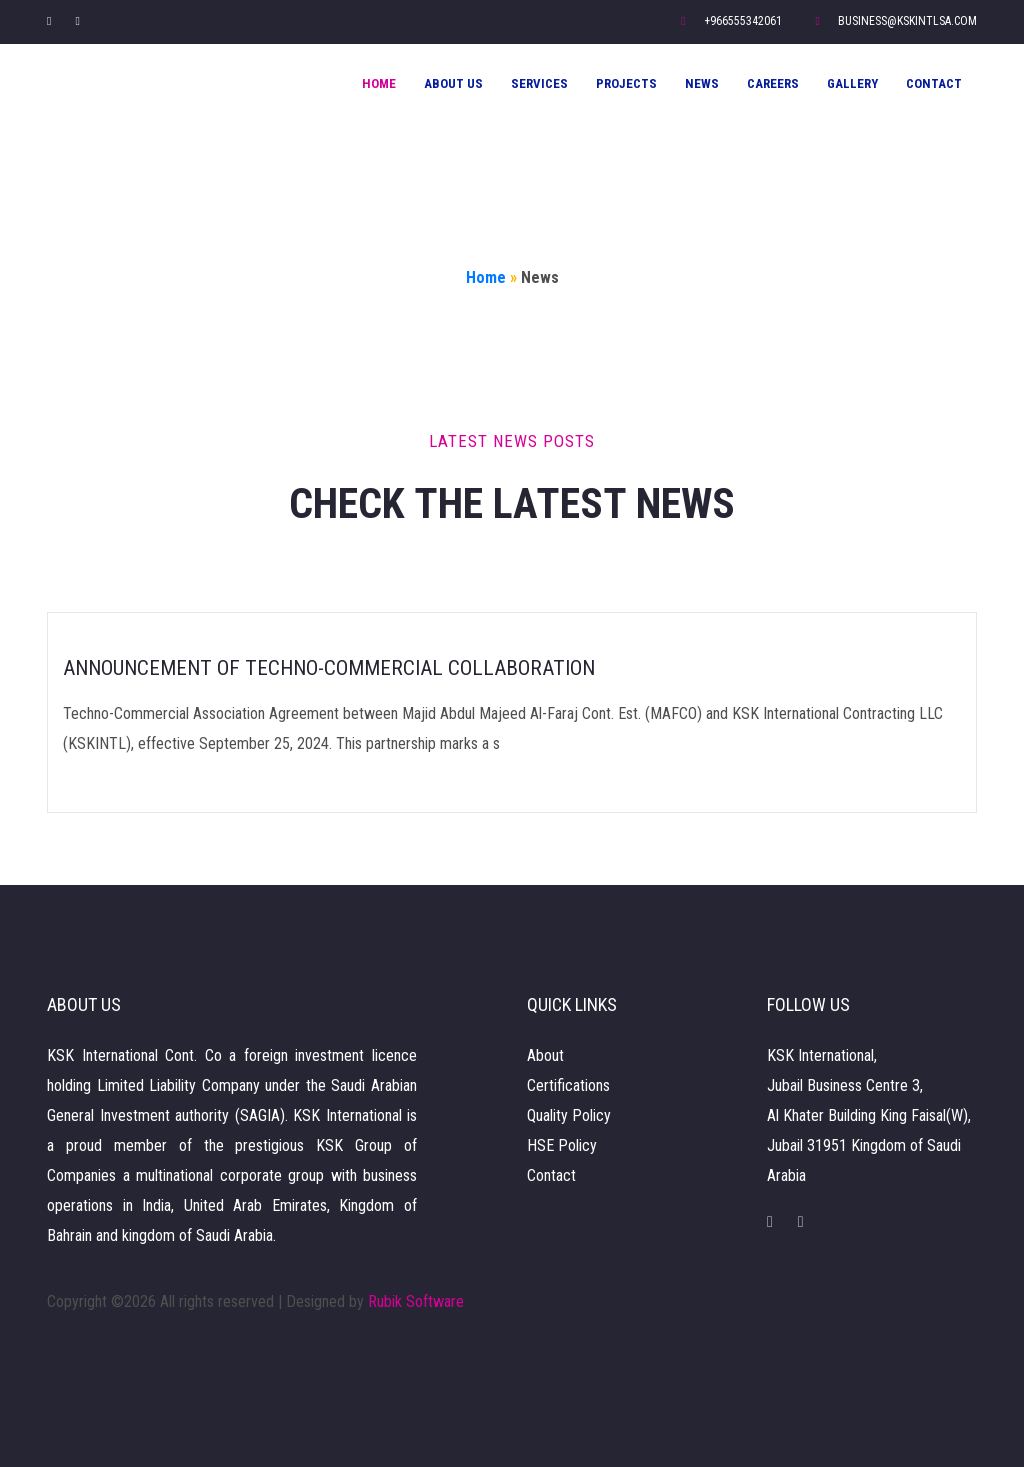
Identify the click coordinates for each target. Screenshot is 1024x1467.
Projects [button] (626, 83)
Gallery (852, 83)
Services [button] (539, 83)
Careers (773, 83)
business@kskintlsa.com (896, 21)
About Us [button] (453, 83)
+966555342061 (731, 21)
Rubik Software (416, 1301)
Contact (934, 83)
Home (379, 83)
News (702, 83)
